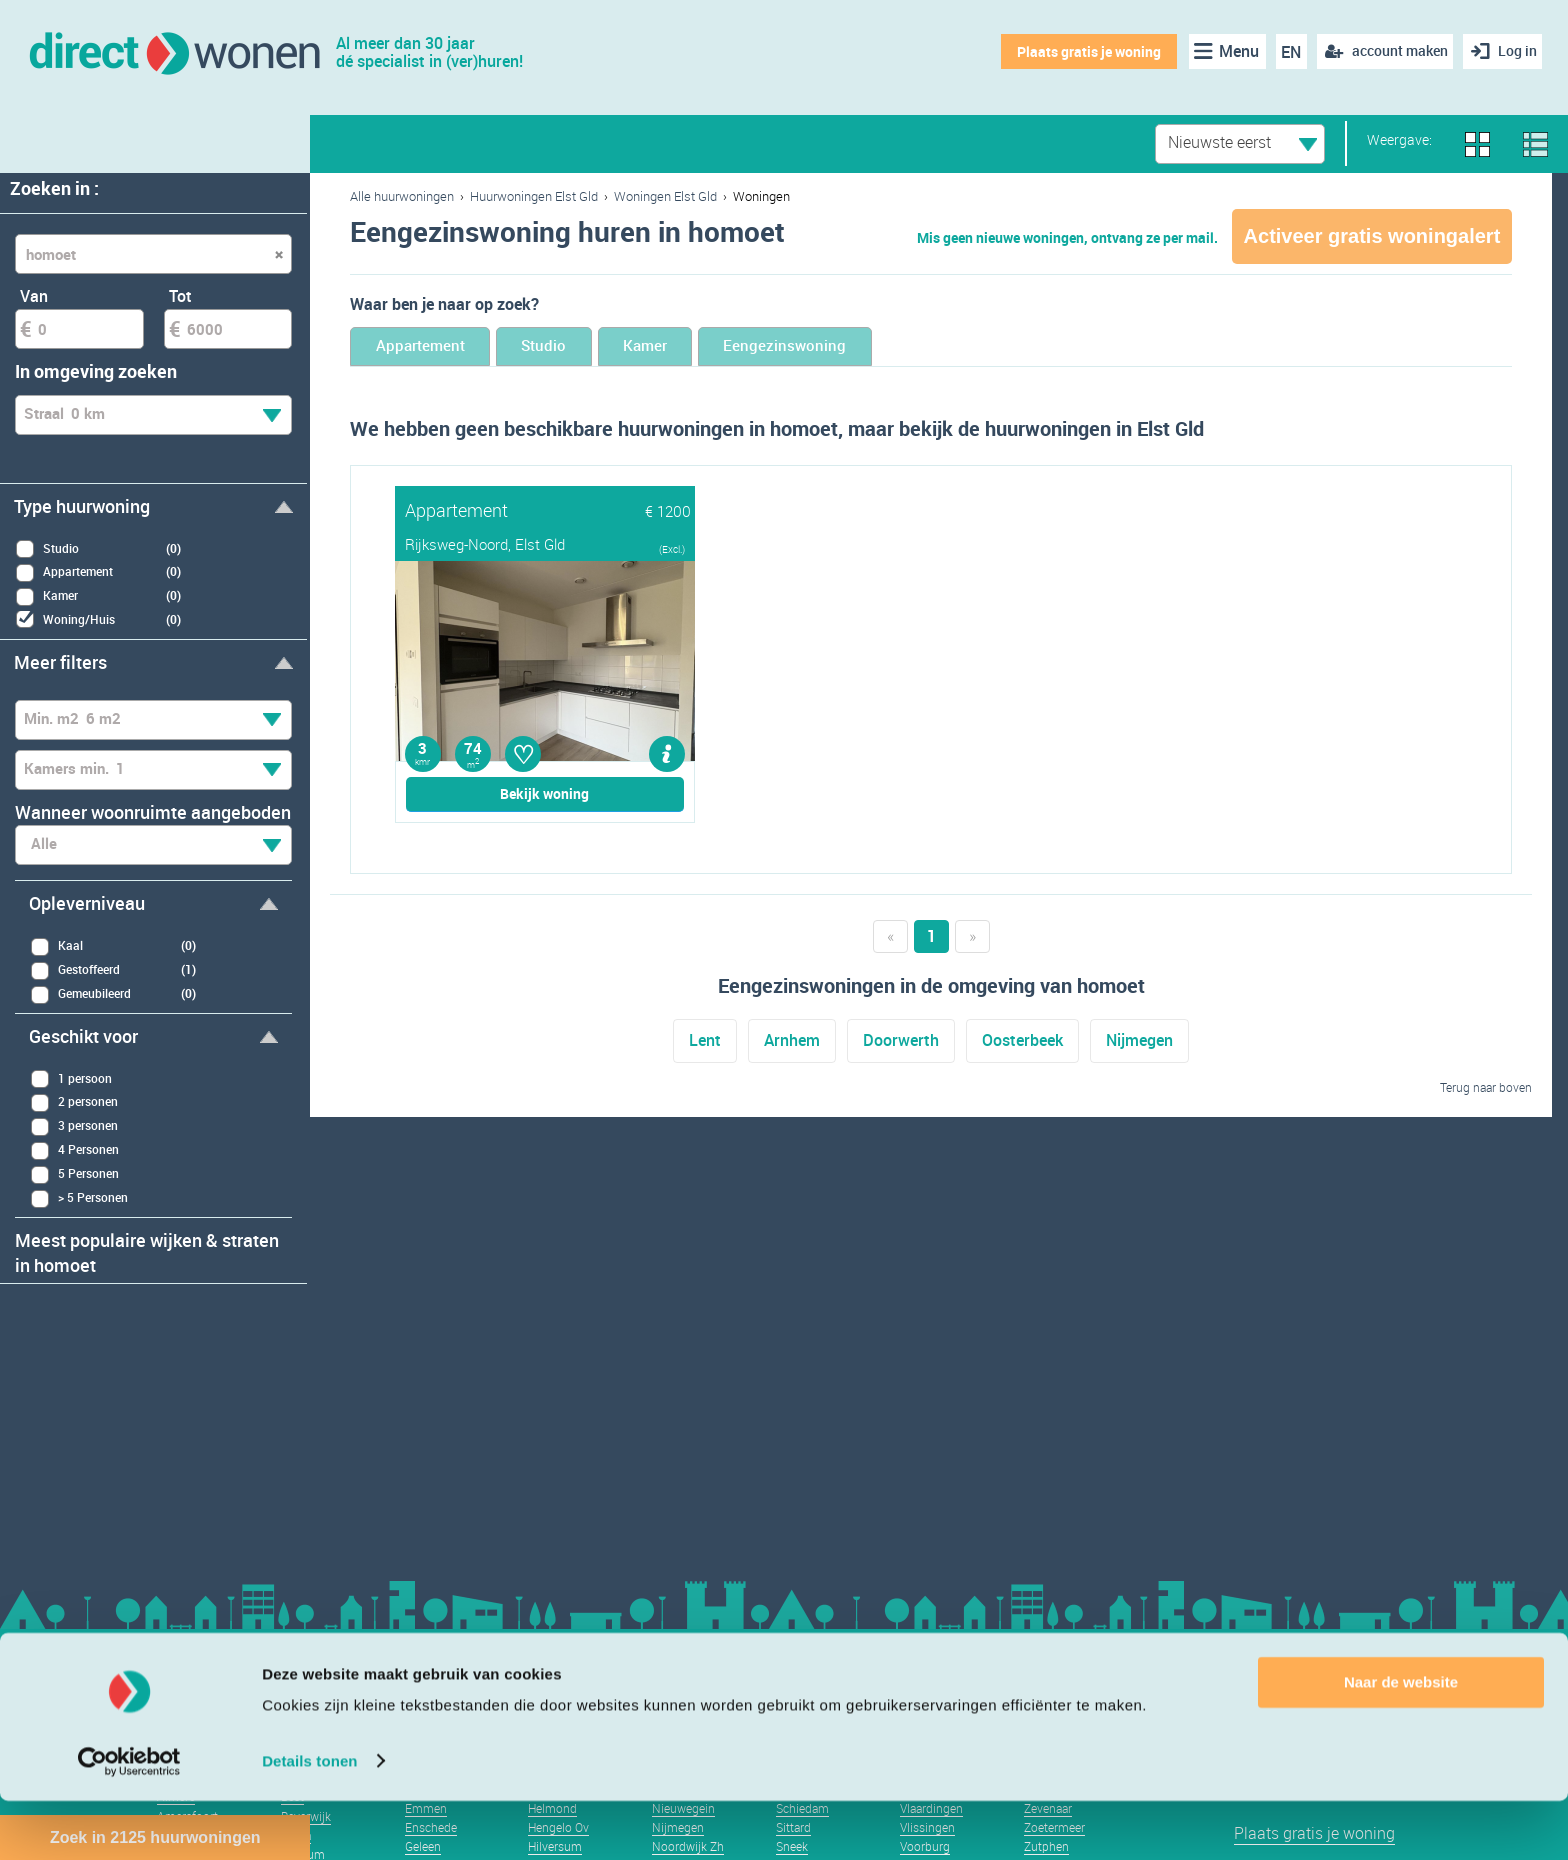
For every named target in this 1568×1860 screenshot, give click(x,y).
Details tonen (309, 1820)
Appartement (436, 347)
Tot (180, 296)
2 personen (74, 1102)
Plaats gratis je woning (1083, 51)
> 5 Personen (79, 1198)
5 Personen (74, 1174)
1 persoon (71, 1078)
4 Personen (74, 1150)
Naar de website (1401, 1742)
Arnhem (792, 1043)
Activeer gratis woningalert (1372, 236)
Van (34, 296)
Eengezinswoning (890, 347)
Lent (705, 1043)
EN (1286, 52)
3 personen (74, 1126)
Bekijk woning (544, 795)
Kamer (719, 347)
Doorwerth (901, 1043)
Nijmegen (1139, 1043)
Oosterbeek (1022, 1043)
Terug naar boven (1486, 1089)
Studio (590, 347)
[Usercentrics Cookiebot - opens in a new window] (129, 1821)
